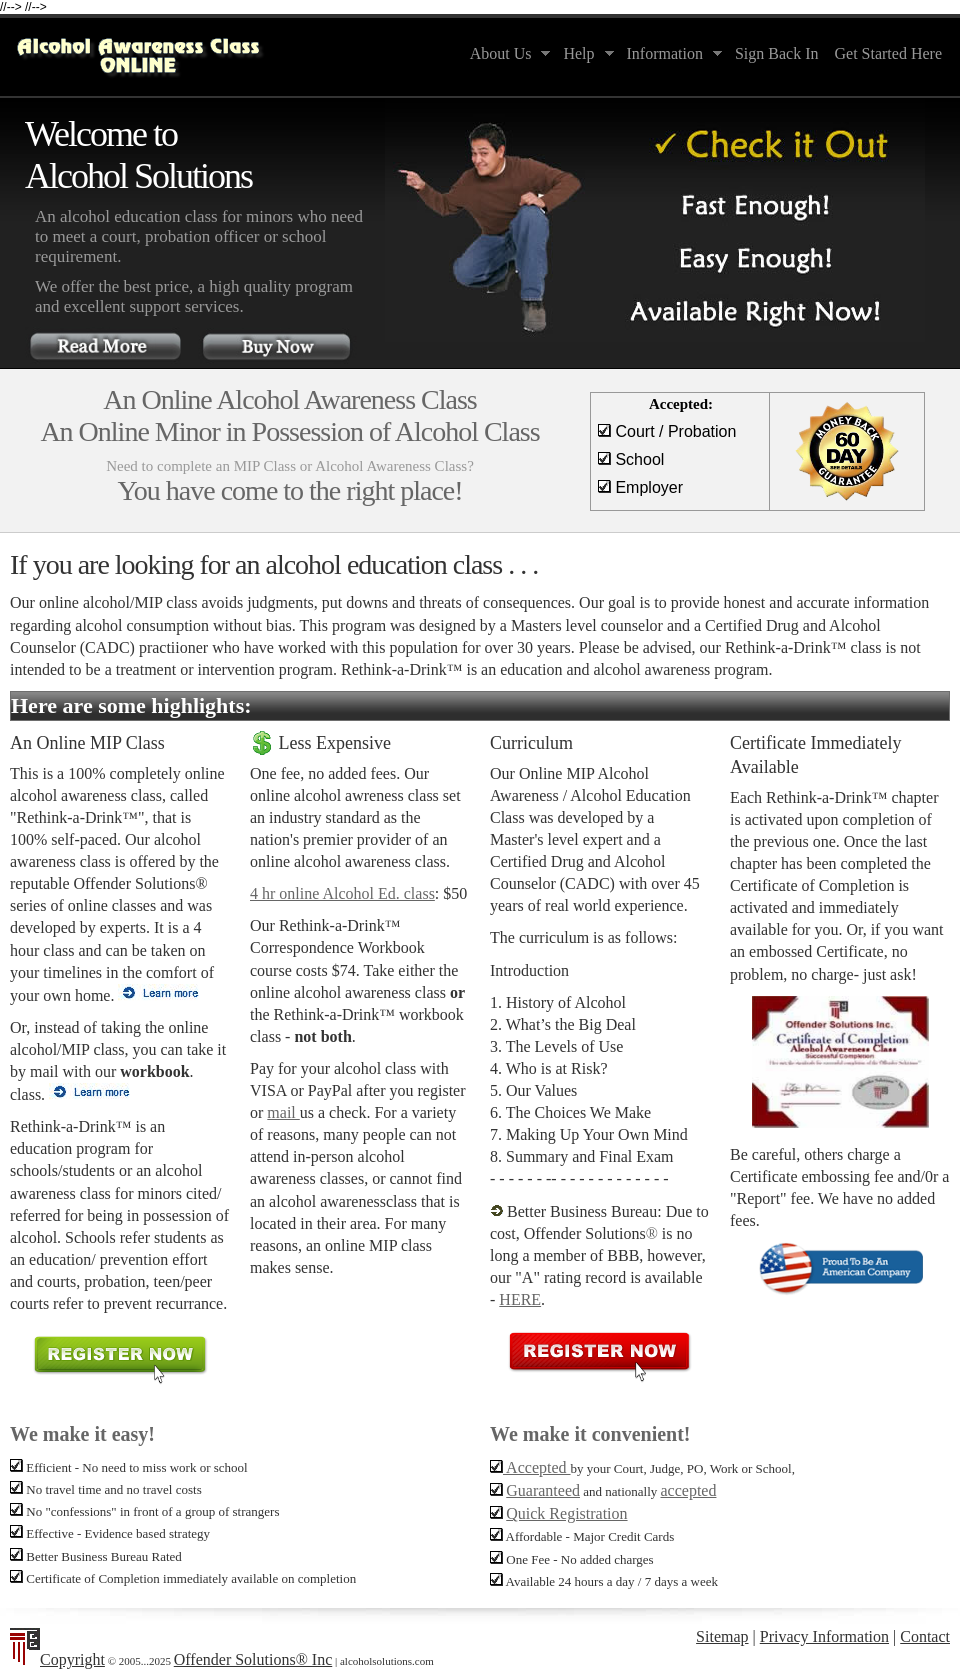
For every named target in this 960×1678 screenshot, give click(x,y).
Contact (925, 1636)
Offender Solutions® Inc (253, 1659)
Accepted (530, 1467)
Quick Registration (566, 1513)
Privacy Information (824, 1636)
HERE (520, 1299)
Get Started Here (888, 53)
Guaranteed (543, 1490)
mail (283, 1112)
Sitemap (722, 1636)
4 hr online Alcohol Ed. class (342, 893)
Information (670, 54)
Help (584, 54)
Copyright (72, 1659)
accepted (689, 1490)
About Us (506, 54)
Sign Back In (777, 53)
